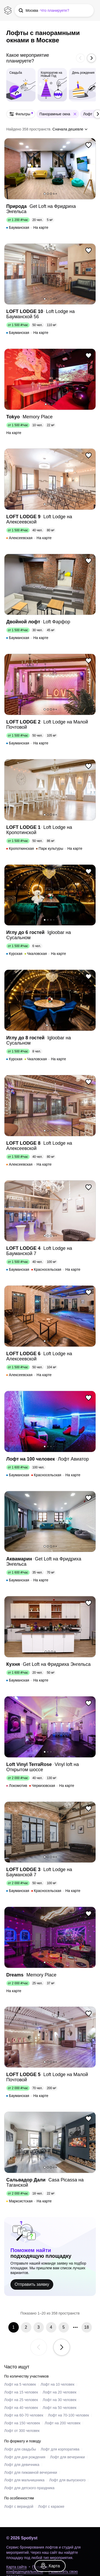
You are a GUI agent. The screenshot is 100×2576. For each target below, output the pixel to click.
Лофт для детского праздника (29, 2488)
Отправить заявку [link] (32, 2284)
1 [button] (45, 194)
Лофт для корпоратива (60, 2449)
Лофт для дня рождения (24, 2457)
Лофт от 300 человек (21, 2431)
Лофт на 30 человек (59, 2400)
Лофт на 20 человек (59, 2392)
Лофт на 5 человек (20, 2384)
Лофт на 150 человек (22, 2423)
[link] (50, 2566)
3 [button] (51, 194)
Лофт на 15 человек (21, 2392)
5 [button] (56, 193)
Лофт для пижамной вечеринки (30, 2472)
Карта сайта (16, 2567)
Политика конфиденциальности (27, 2569)
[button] (54, 10)
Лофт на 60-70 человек (23, 2415)
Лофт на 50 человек (59, 2408)
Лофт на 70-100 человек (68, 2415)
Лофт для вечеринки (67, 2457)
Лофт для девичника (21, 2465)
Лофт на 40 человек (21, 2408)
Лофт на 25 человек (21, 2400)
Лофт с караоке (51, 2506)
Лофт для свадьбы (20, 2449)
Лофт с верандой (18, 2506)
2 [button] (48, 194)
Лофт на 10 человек (57, 2384)
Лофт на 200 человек (62, 2423)
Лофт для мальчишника (24, 2480)
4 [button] (54, 194)
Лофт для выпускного (67, 2480)
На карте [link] (40, 227)
